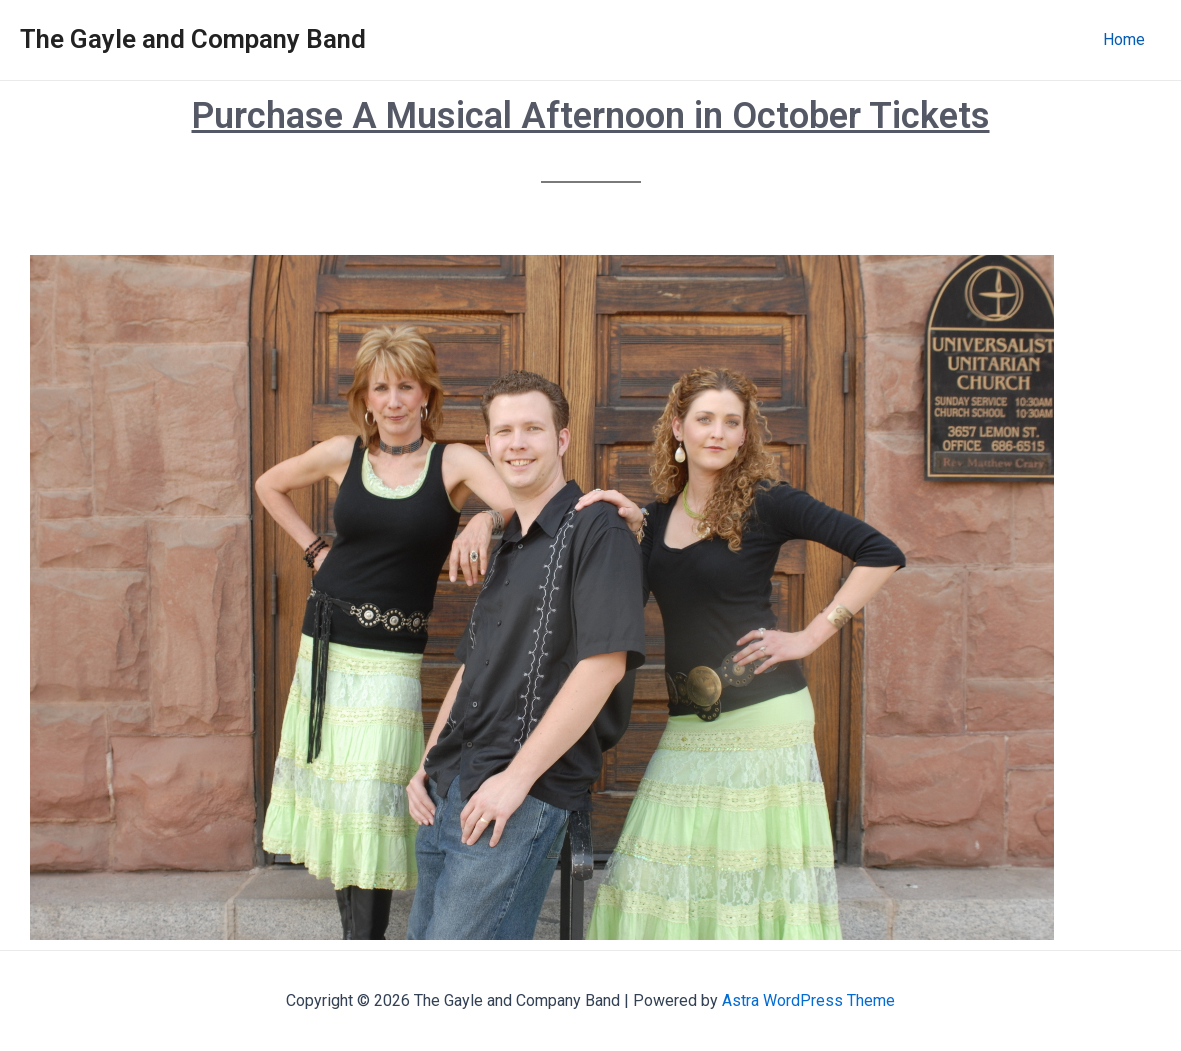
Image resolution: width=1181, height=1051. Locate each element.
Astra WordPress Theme (808, 1000)
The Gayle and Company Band (193, 39)
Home (1124, 39)
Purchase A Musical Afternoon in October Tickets (591, 116)
